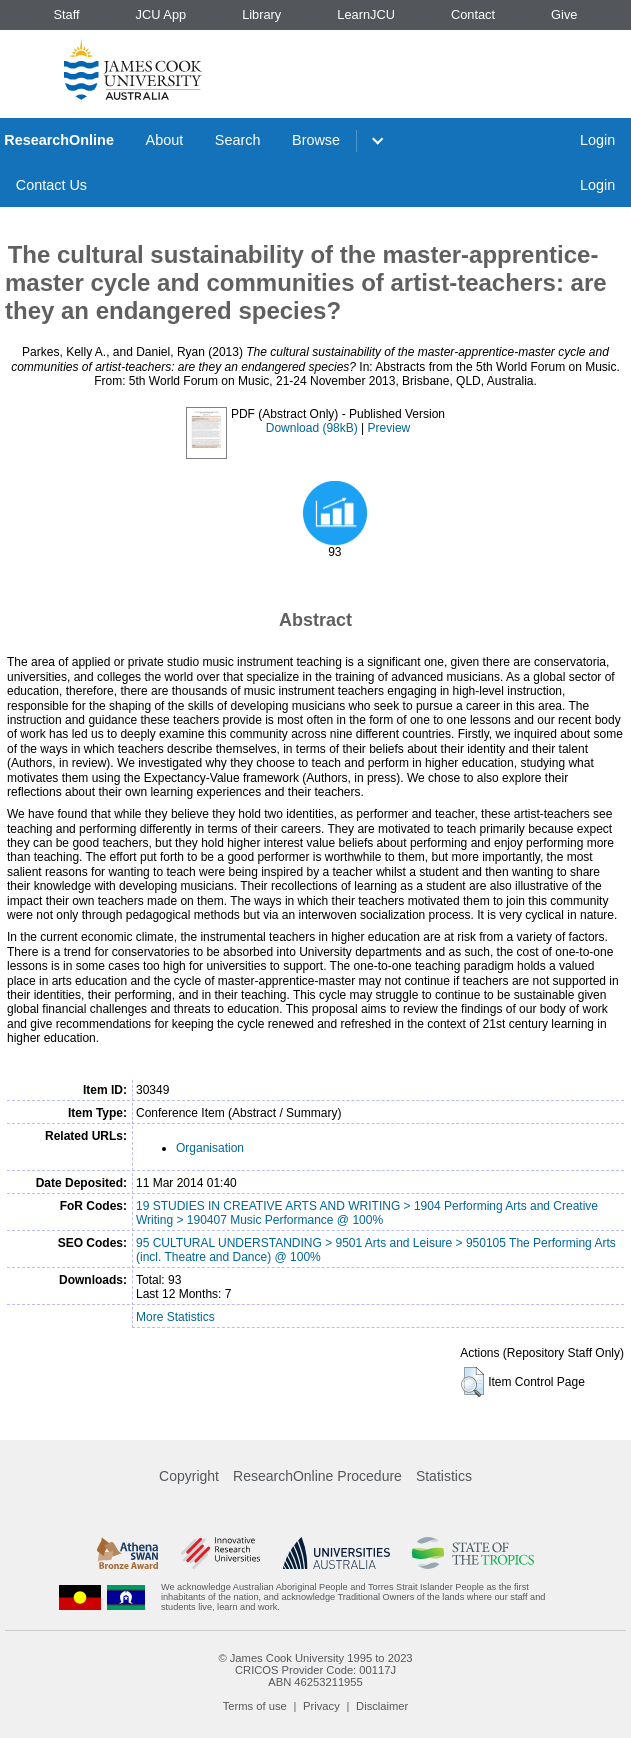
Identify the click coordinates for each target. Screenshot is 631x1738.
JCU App (161, 14)
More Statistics (175, 1317)
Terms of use (255, 1706)
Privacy (321, 1706)
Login (597, 140)
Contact (473, 14)
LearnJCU (366, 14)
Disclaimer (382, 1706)
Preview (389, 428)
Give (564, 14)
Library (261, 14)
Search (238, 140)
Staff (66, 14)
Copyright (189, 1476)
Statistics (444, 1476)
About (165, 140)
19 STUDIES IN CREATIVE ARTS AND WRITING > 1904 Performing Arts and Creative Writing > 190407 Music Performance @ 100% (367, 1213)
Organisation (210, 1148)
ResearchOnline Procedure (317, 1476)
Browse (316, 140)
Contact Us (51, 185)
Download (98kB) (312, 428)
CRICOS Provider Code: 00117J (315, 1670)
